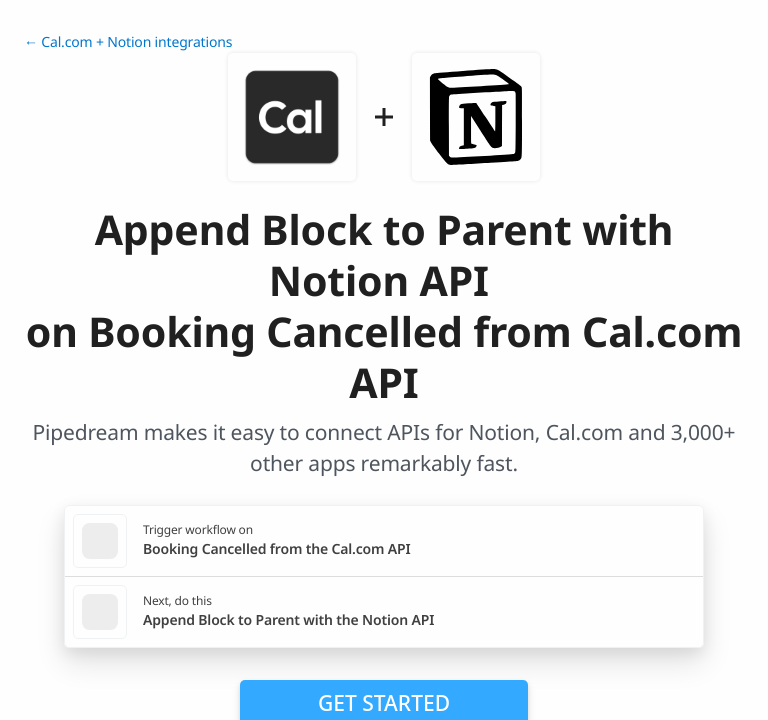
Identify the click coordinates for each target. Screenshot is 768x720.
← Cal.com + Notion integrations (128, 42)
